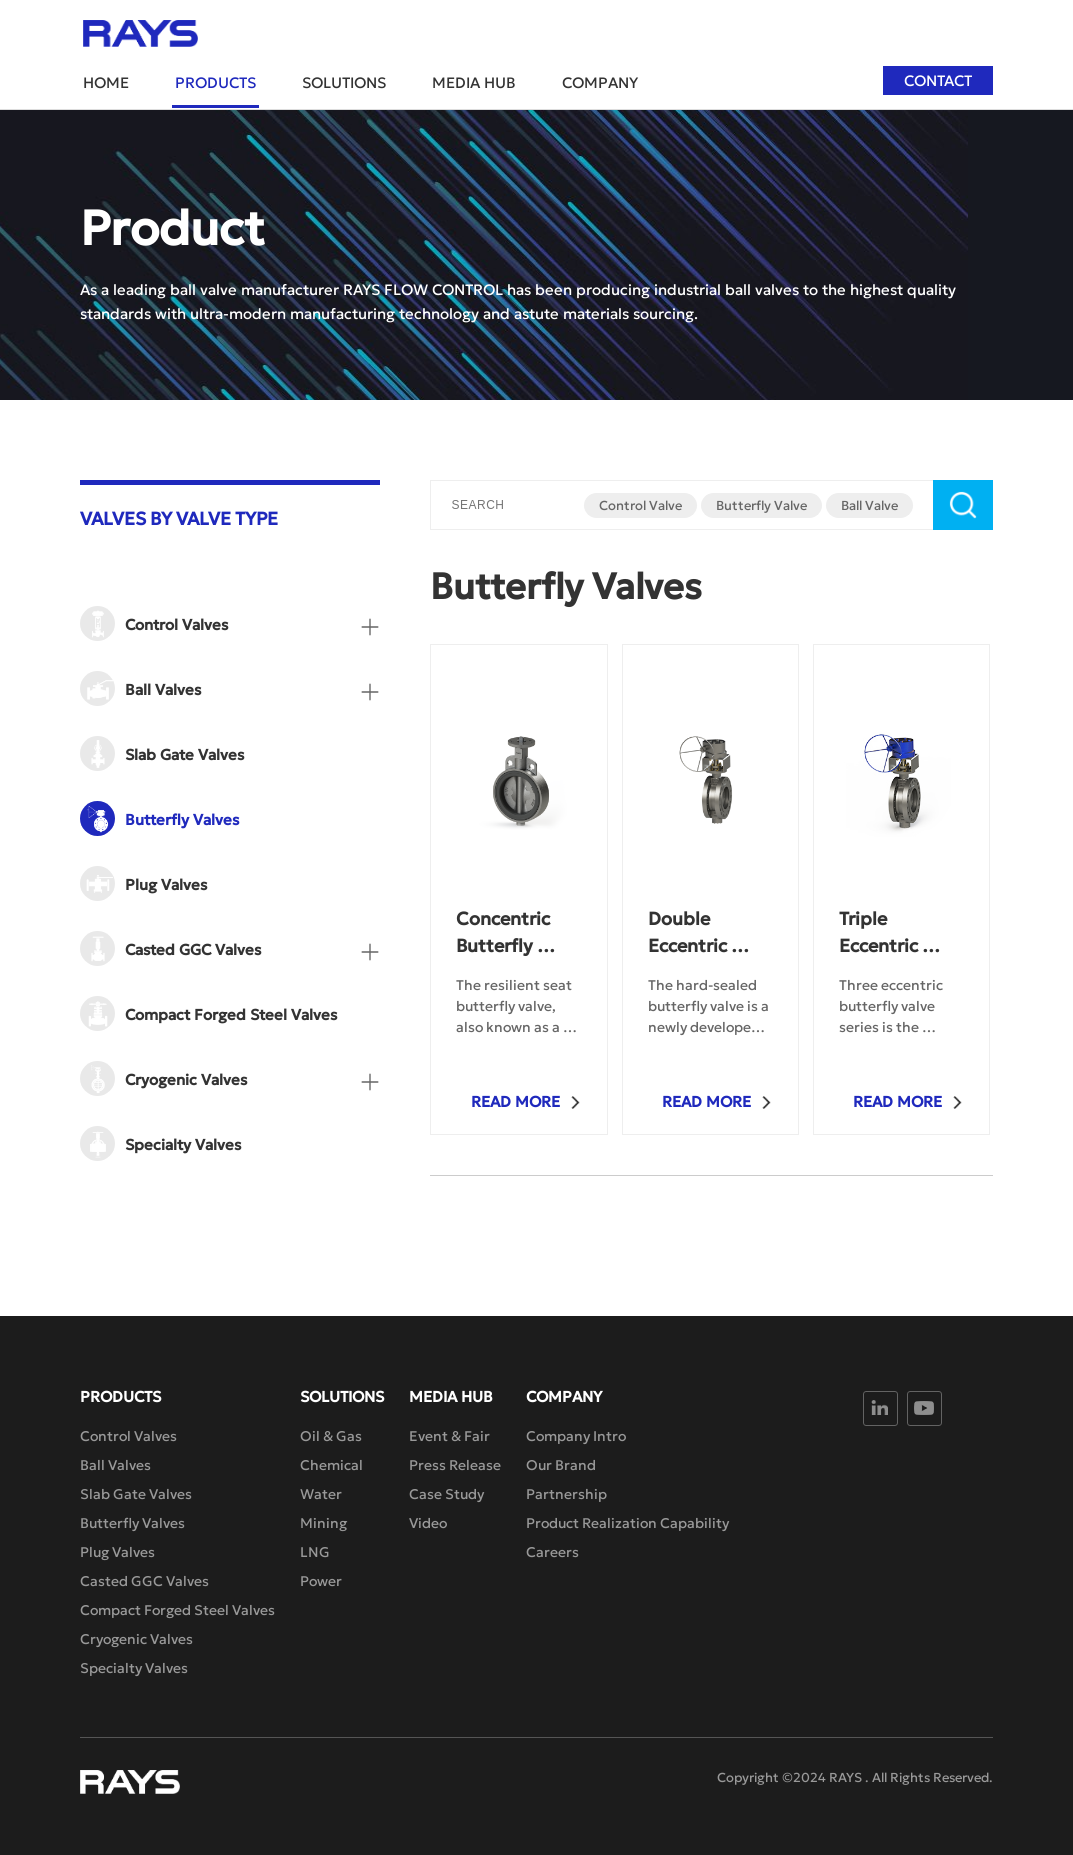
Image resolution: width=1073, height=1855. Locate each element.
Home (106, 82)
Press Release (455, 1465)
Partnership (566, 1494)
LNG (315, 1552)
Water (321, 1494)
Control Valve (640, 505)
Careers (552, 1552)
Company (600, 82)
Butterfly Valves (132, 1523)
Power (321, 1581)
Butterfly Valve (761, 505)
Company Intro (576, 1436)
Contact (938, 80)
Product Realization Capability (627, 1523)
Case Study (446, 1494)
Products (215, 82)
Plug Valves (117, 1552)
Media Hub (474, 82)
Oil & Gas (331, 1436)
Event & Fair (449, 1436)
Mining (323, 1523)
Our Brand (561, 1465)
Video (428, 1523)
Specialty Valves (134, 1668)
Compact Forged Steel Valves (177, 1610)
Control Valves (128, 1436)
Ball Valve (869, 505)
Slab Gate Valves (136, 1494)
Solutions (344, 82)
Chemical (331, 1465)
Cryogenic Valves (136, 1639)
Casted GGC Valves (144, 1581)
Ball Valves (115, 1465)
